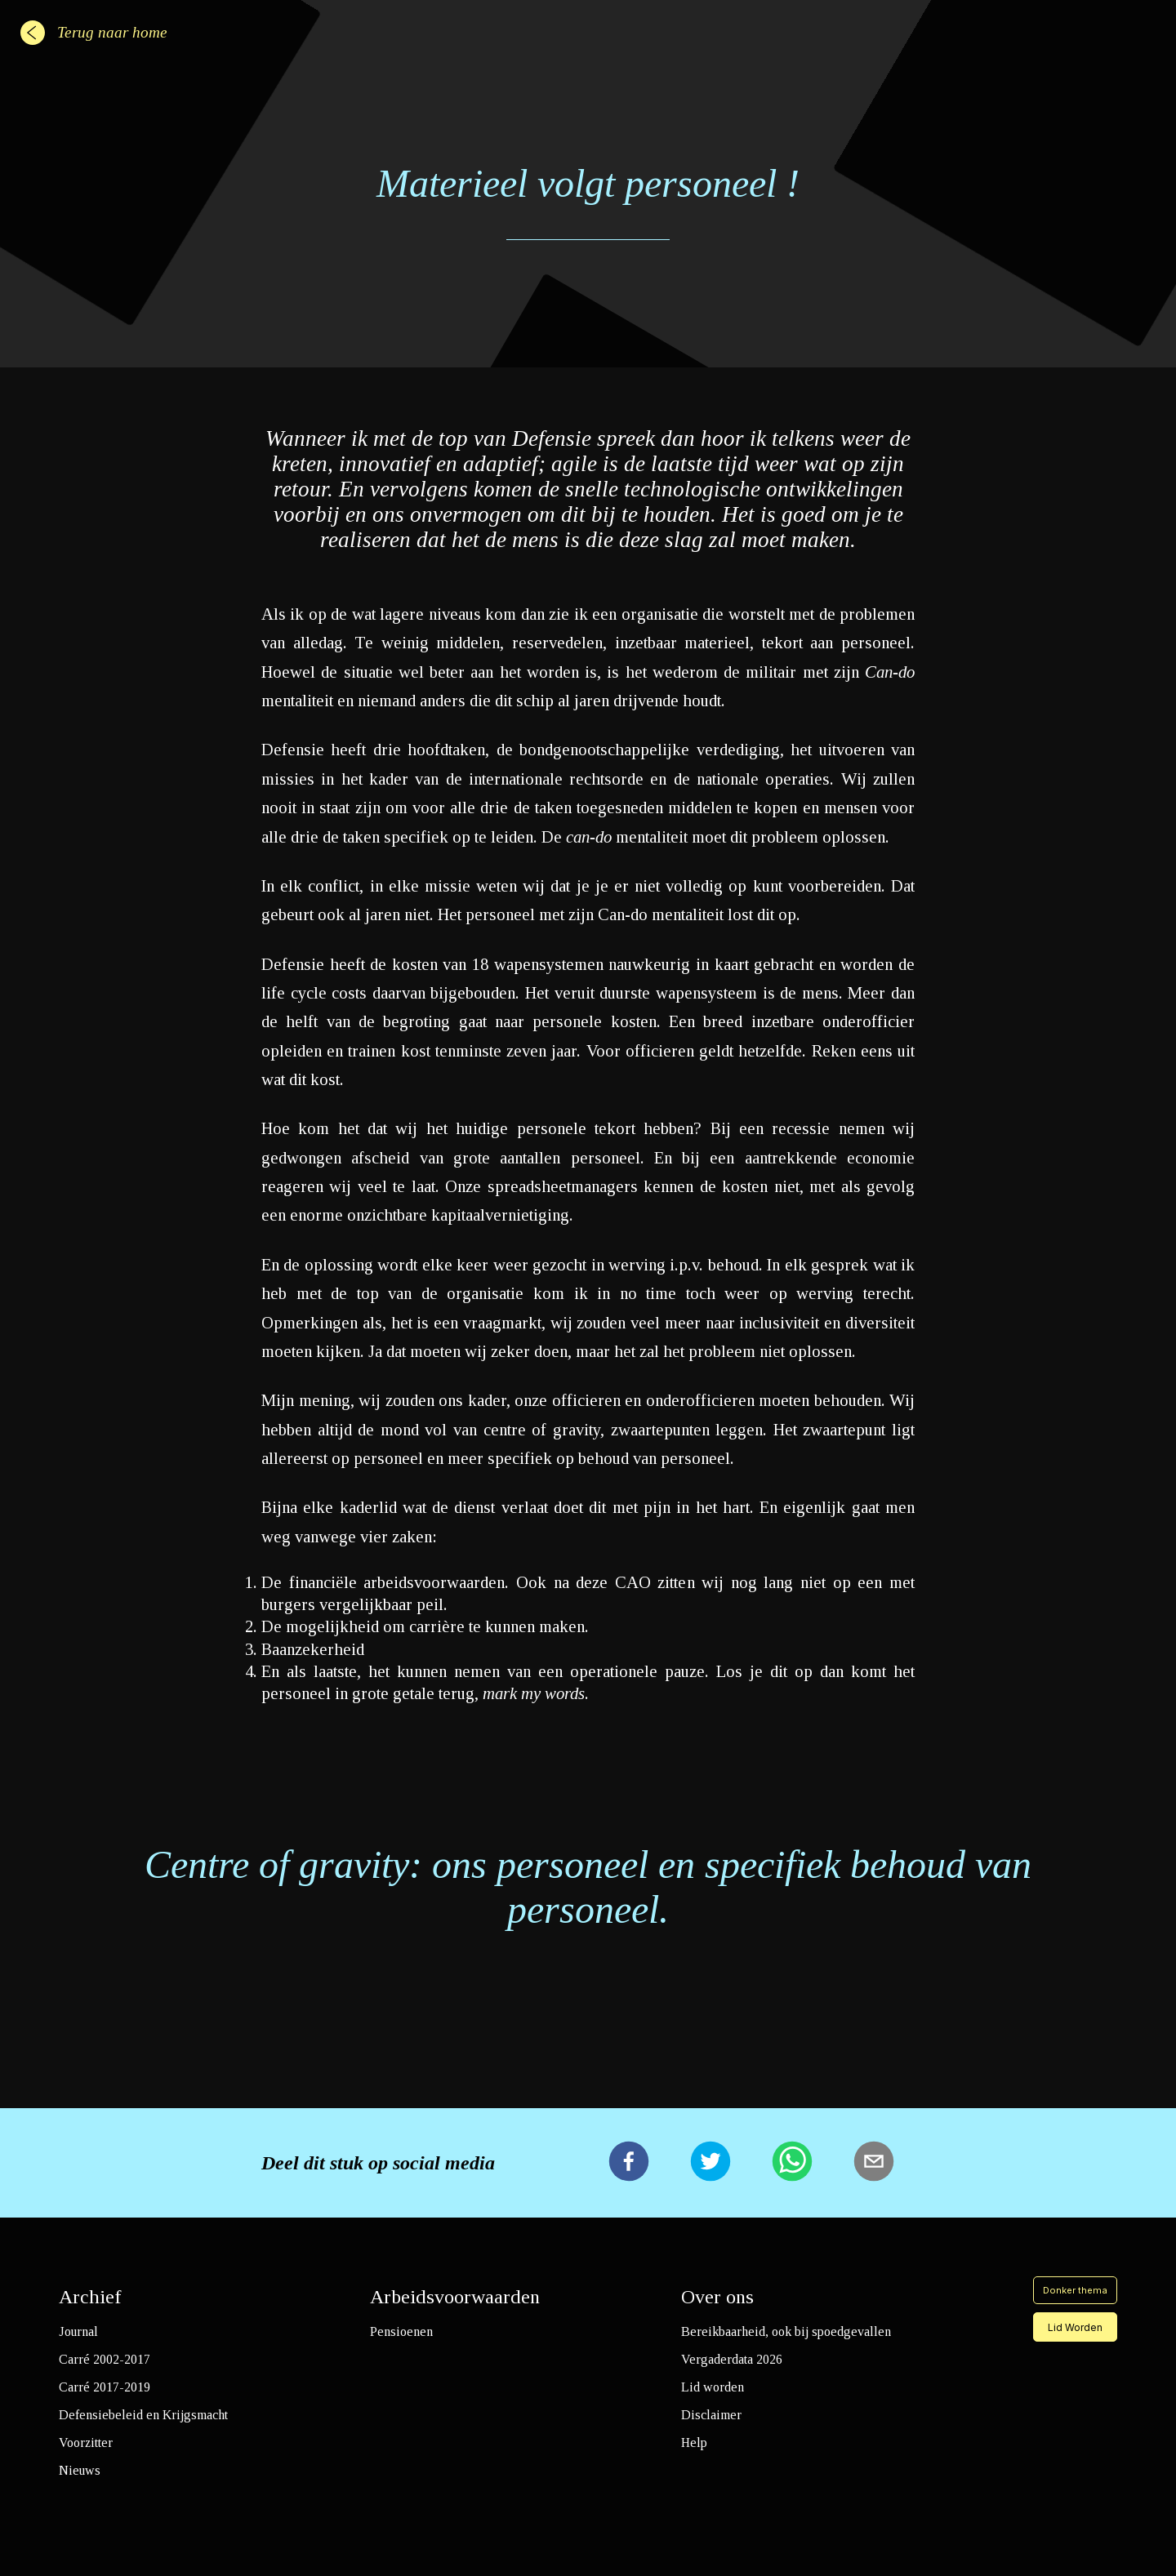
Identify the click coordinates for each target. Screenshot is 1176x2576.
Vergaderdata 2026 (731, 2359)
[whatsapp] (792, 2163)
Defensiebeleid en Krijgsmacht (143, 2415)
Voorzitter (86, 2442)
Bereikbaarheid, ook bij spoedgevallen (786, 2331)
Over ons (717, 2296)
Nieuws (79, 2470)
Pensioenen (401, 2331)
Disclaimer (711, 2415)
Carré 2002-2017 (104, 2359)
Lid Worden (1075, 2327)
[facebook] (629, 2163)
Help (694, 2442)
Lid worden (712, 2387)
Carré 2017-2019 (104, 2387)
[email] (874, 2163)
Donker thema (1075, 2290)
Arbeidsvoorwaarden (455, 2296)
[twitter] (710, 2163)
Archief (90, 2296)
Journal (78, 2331)
